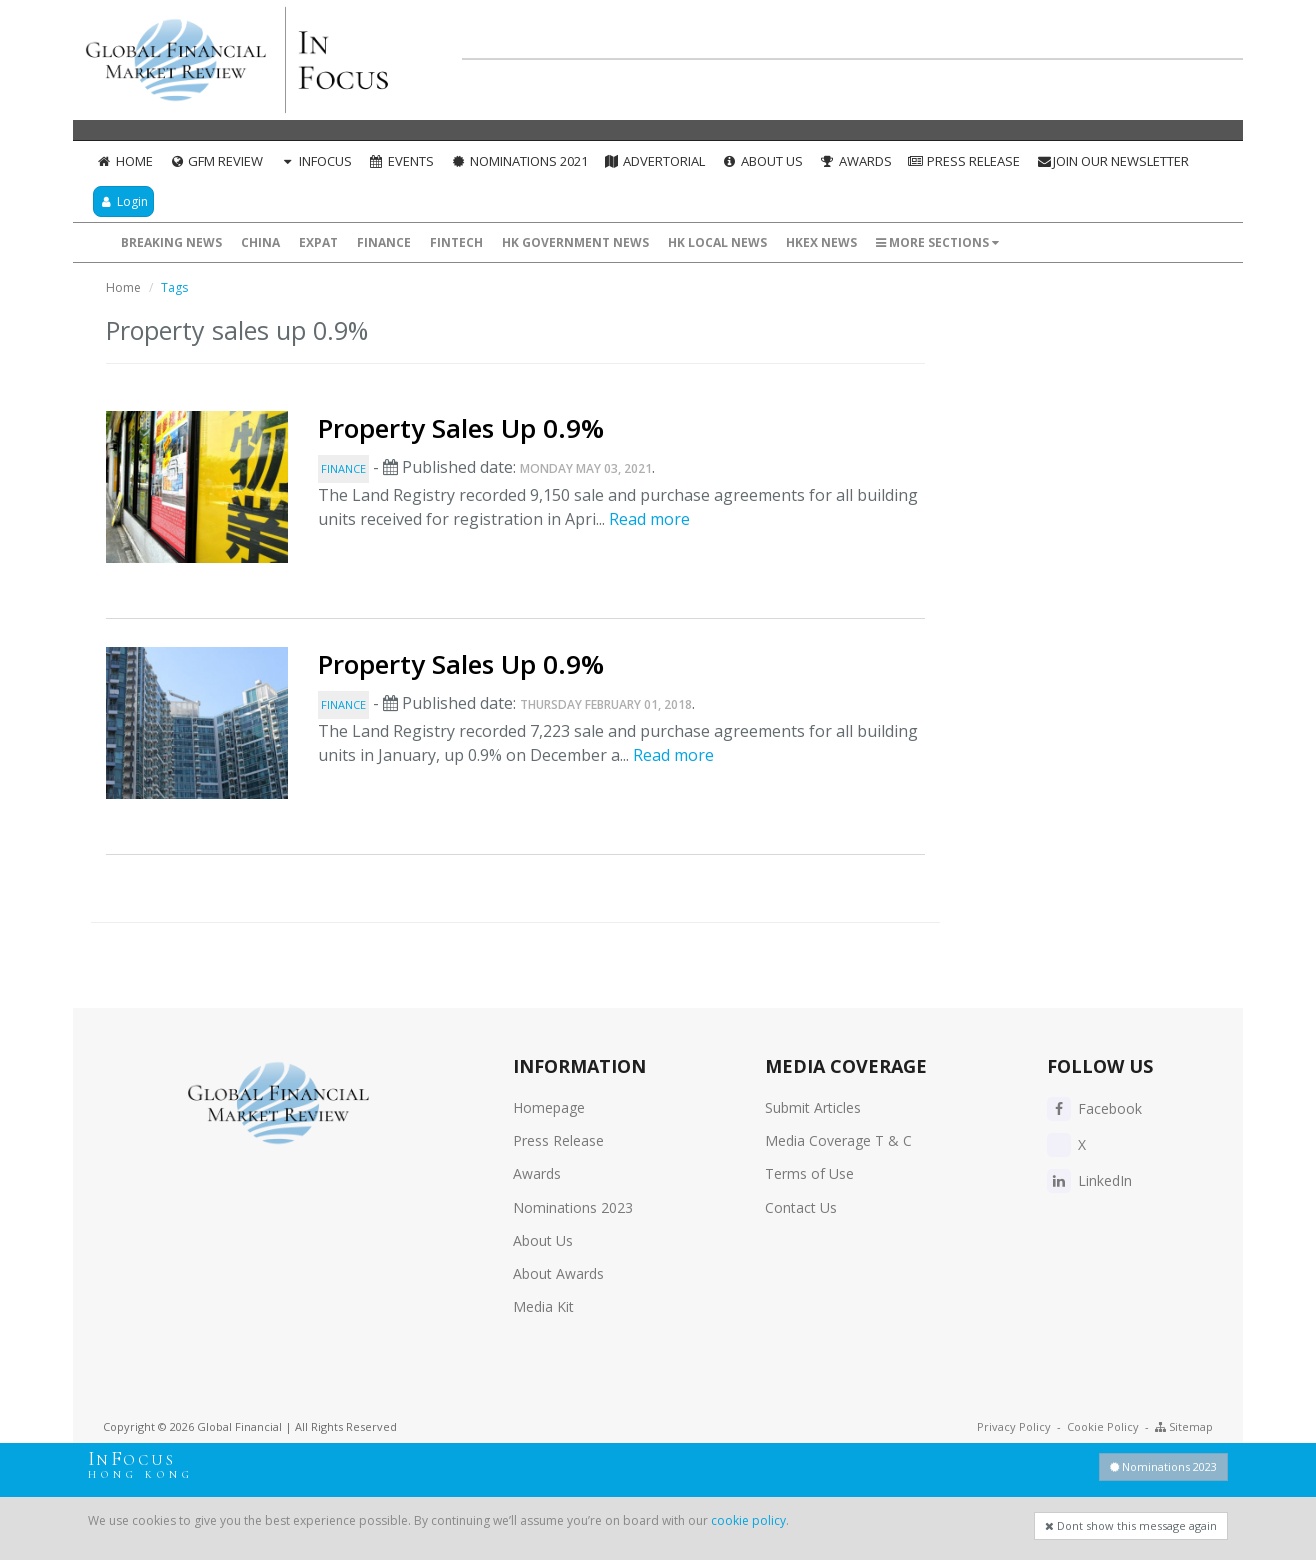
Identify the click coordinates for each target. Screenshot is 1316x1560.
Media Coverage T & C (838, 1140)
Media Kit (543, 1306)
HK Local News (717, 242)
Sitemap (1184, 1426)
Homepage (549, 1107)
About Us (762, 161)
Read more (649, 519)
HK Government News (575, 242)
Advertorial (655, 161)
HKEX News (821, 242)
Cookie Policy (1103, 1426)
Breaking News (171, 242)
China (260, 242)
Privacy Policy (1014, 1426)
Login (123, 201)
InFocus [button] (315, 161)
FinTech (456, 242)
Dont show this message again (1131, 1525)
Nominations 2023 (573, 1207)
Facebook (1094, 1108)
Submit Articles (813, 1107)
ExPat (318, 242)
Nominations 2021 (519, 161)
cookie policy (748, 1520)
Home (124, 161)
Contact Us (801, 1207)
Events (401, 161)
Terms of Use (809, 1173)
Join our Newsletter (1112, 161)
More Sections (937, 242)
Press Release (964, 161)
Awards (855, 161)
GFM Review (216, 161)
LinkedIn (1089, 1180)
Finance (384, 242)
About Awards (558, 1273)
